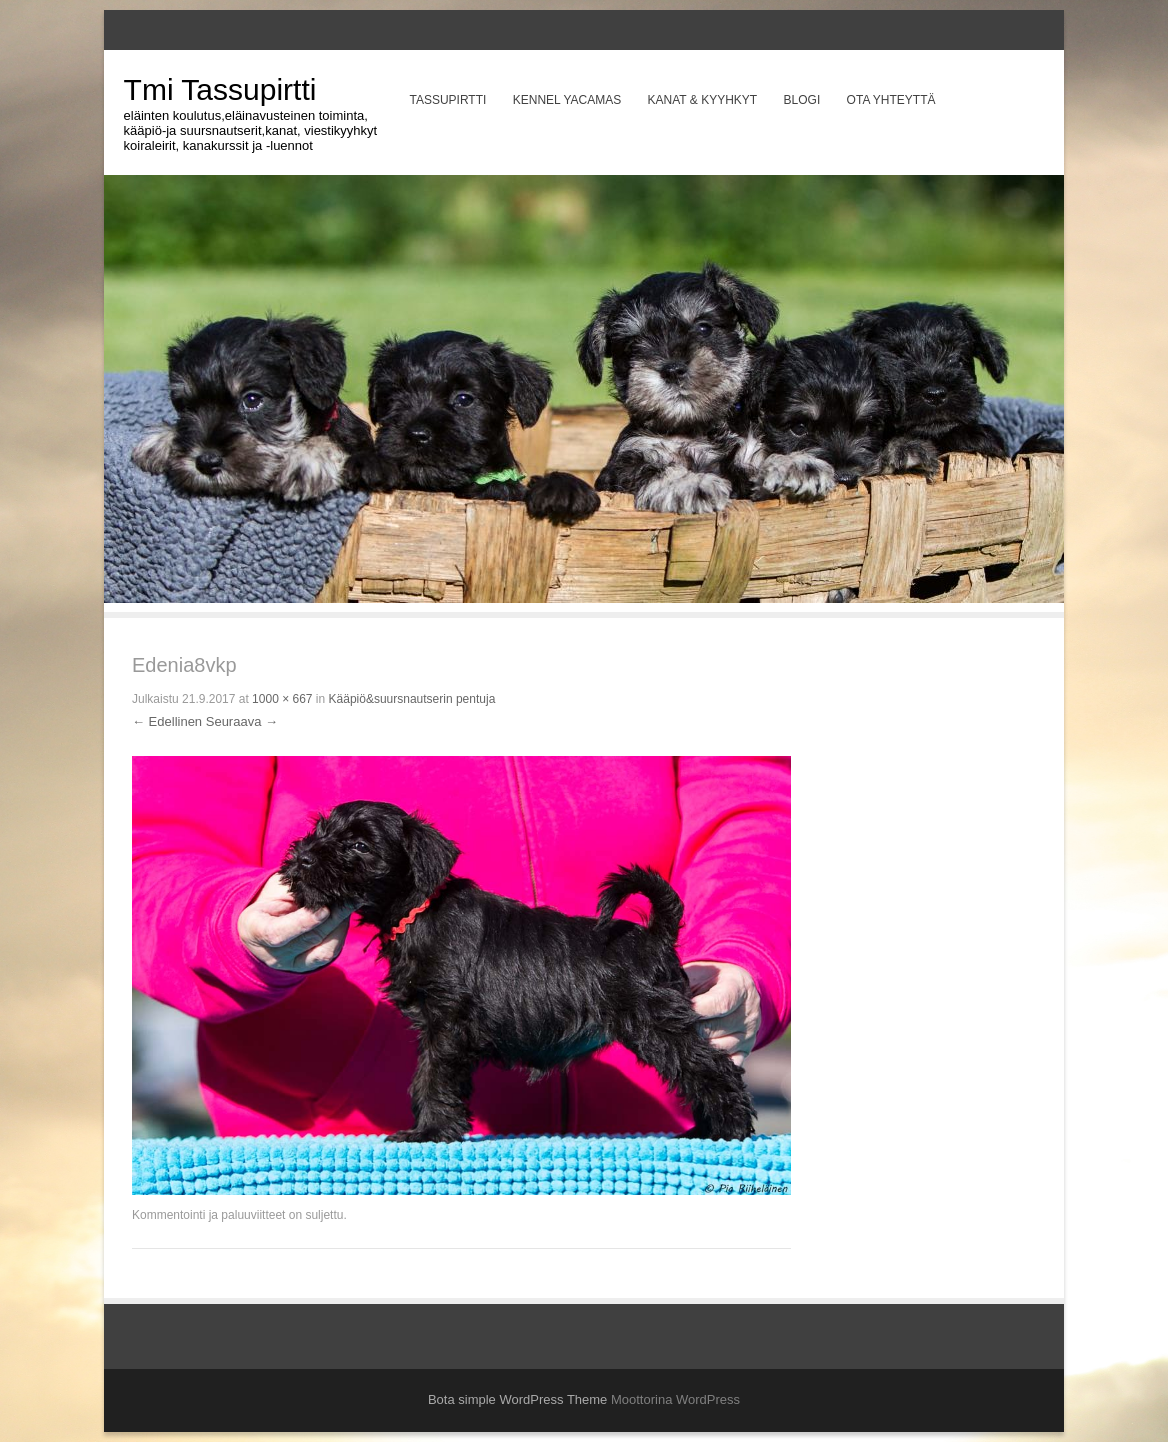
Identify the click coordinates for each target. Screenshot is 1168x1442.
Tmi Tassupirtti (220, 89)
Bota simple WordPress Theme (517, 1399)
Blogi (802, 100)
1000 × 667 (282, 699)
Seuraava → (242, 721)
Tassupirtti (447, 100)
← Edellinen (167, 721)
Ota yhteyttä (891, 100)
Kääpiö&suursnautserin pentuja (412, 699)
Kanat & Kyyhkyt (703, 100)
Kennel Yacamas (567, 100)
